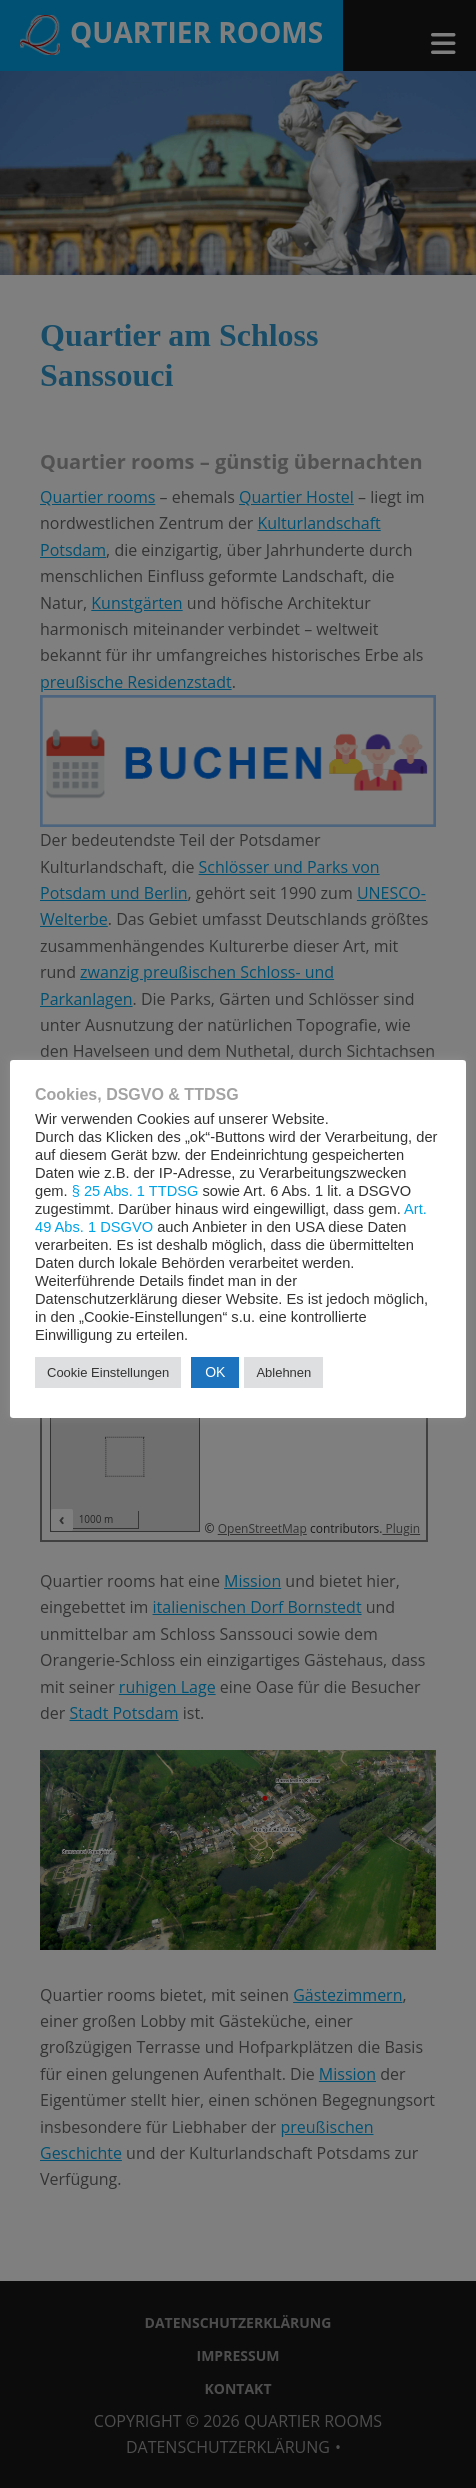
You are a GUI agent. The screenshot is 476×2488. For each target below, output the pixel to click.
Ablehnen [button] (283, 1372)
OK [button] (215, 1372)
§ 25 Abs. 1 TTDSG (135, 1191)
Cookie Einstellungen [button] (108, 1372)
